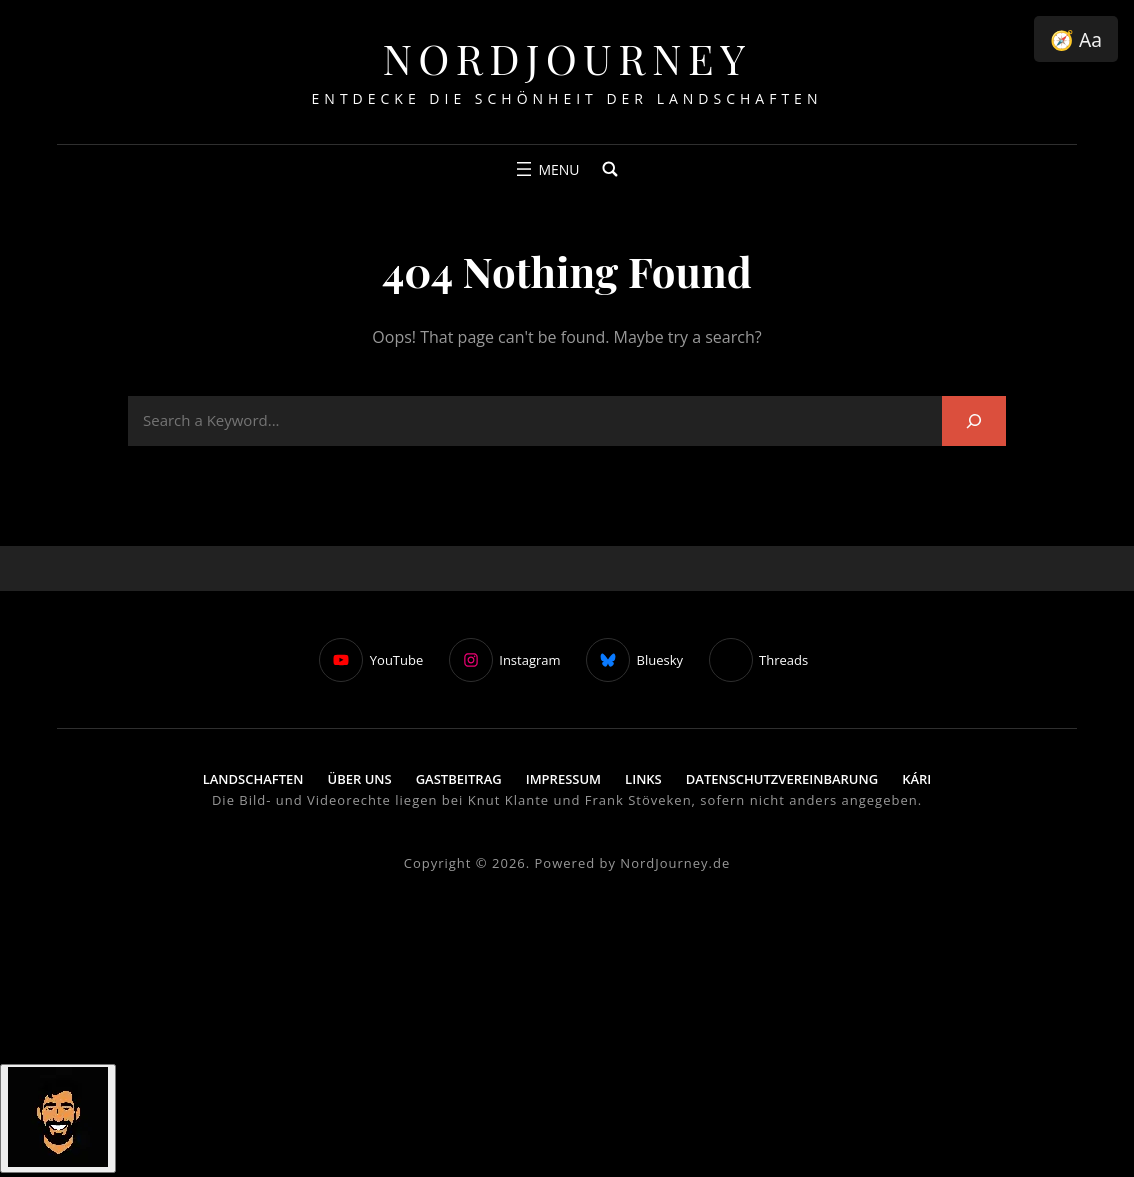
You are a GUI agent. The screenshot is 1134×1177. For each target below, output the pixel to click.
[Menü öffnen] (545, 169)
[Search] (974, 420)
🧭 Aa (1076, 39)
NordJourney (566, 58)
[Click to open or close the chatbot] (58, 1118)
